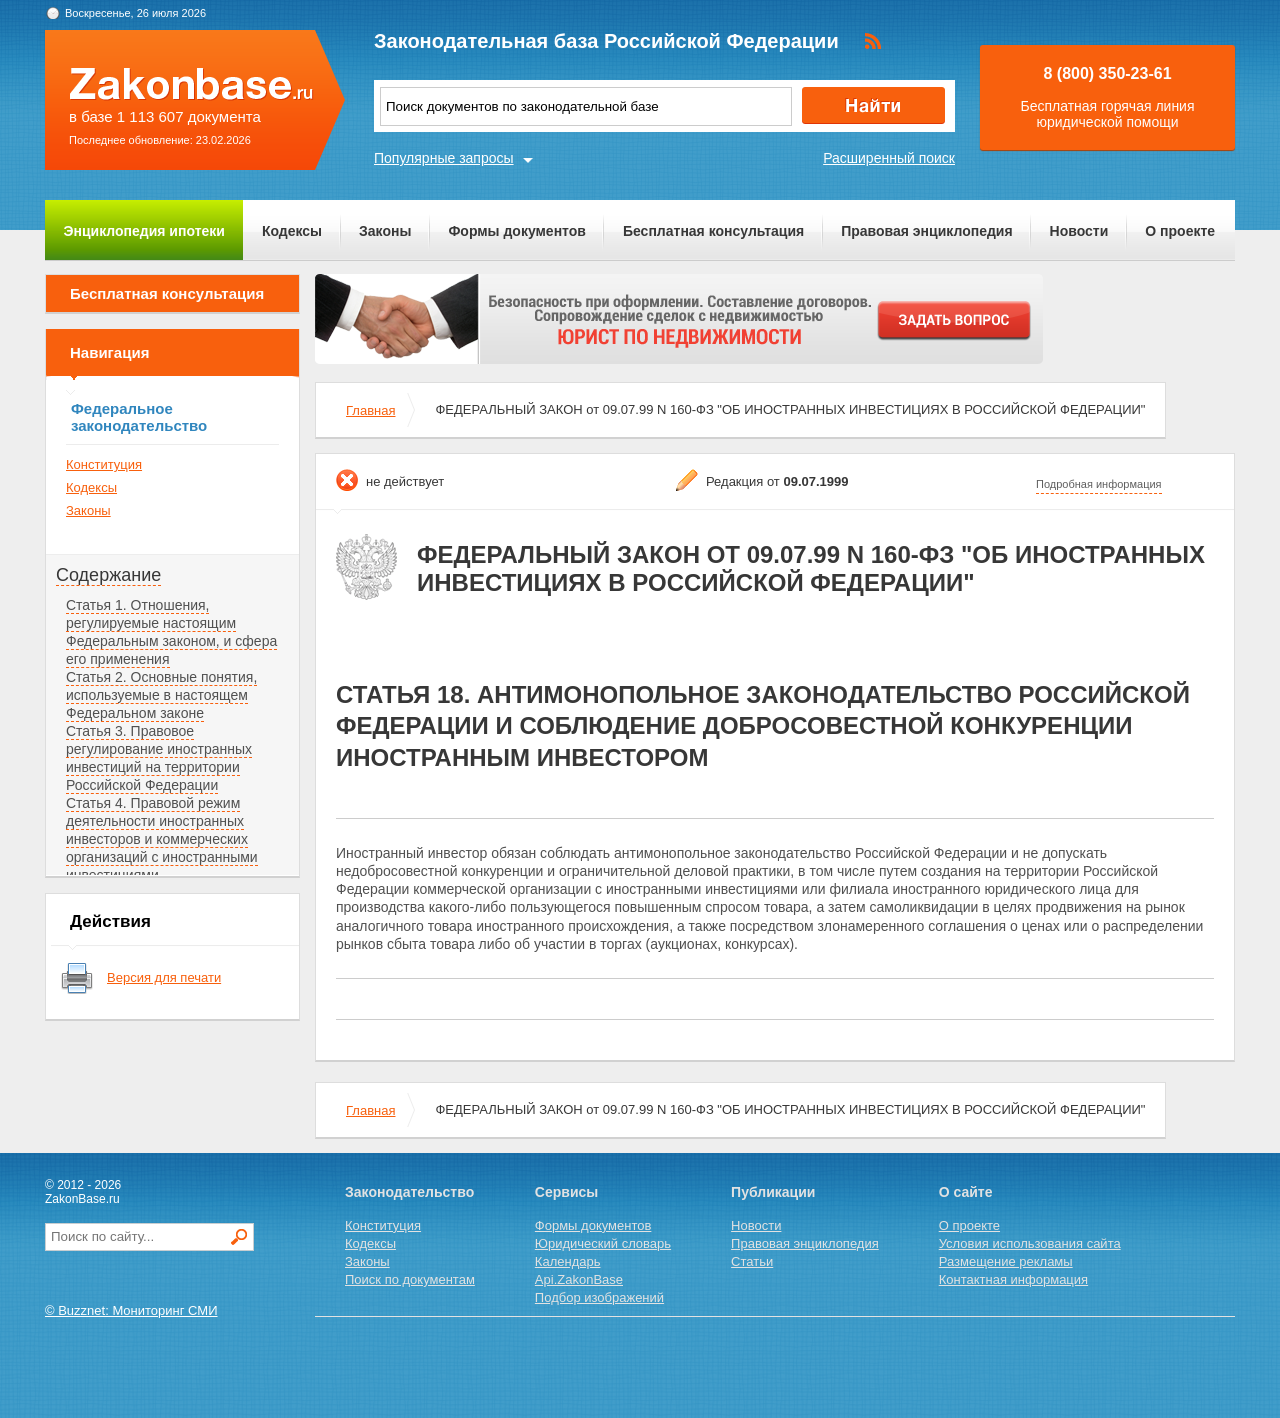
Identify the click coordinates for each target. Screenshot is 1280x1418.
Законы (385, 231)
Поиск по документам (410, 1279)
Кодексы (292, 231)
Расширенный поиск (889, 158)
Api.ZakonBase (579, 1279)
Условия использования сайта (1030, 1243)
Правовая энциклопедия (926, 231)
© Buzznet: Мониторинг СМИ (131, 1310)
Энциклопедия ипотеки (144, 231)
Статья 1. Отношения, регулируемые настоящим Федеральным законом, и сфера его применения (171, 632)
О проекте (1180, 231)
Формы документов (517, 231)
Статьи (752, 1261)
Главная (370, 410)
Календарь (568, 1261)
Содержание (108, 575)
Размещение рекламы (1006, 1261)
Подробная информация (1099, 484)
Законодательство (409, 1192)
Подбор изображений (599, 1297)
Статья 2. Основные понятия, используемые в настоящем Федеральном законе (161, 695)
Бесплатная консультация (713, 231)
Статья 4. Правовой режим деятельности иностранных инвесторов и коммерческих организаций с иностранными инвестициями (162, 839)
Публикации (773, 1192)
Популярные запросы (444, 158)
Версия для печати (164, 977)
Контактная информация (1013, 1279)
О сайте (966, 1192)
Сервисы (566, 1192)
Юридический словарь (603, 1243)
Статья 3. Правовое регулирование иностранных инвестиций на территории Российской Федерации (159, 758)
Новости (1079, 231)
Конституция (104, 464)
